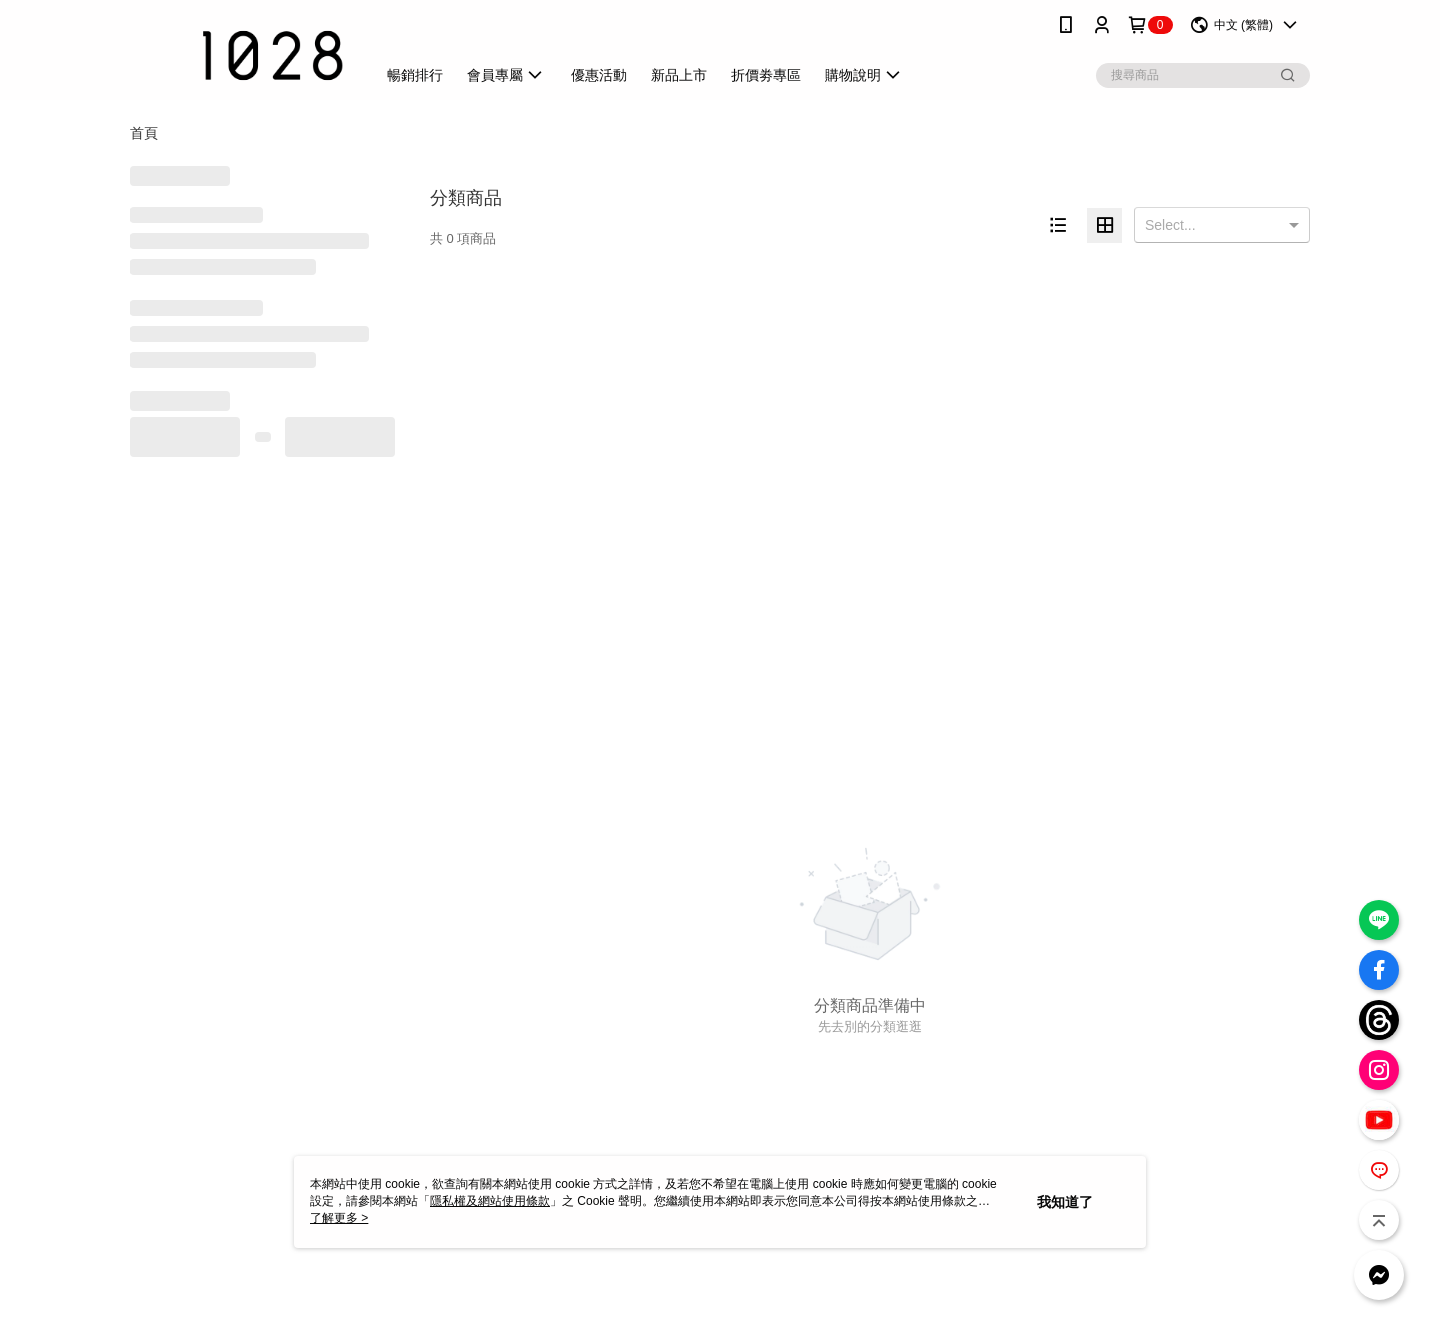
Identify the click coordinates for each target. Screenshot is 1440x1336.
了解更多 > (339, 1218)
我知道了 (1065, 1202)
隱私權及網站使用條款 (490, 1201)
